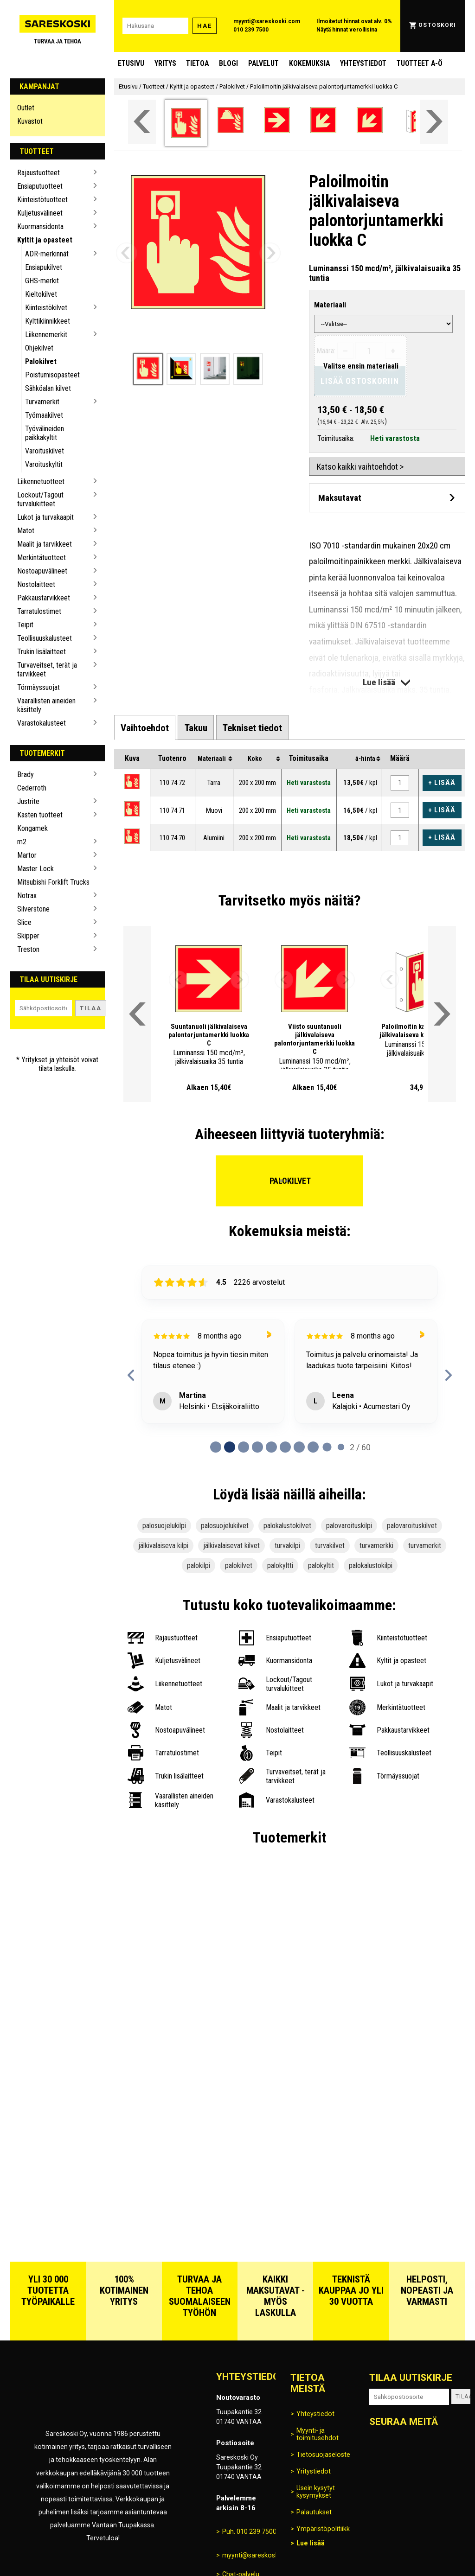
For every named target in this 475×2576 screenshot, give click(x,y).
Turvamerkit (42, 401)
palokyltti (280, 1565)
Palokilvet (41, 361)
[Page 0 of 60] (216, 1447)
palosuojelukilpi (164, 1525)
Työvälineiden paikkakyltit (44, 433)
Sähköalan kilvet (48, 388)
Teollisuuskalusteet (44, 638)
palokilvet (238, 1565)
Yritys (165, 63)
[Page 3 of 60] (257, 1447)
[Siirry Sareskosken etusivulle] (57, 26)
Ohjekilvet (39, 348)
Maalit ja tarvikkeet (44, 544)
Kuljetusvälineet (40, 213)
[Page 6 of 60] (299, 1447)
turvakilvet (330, 1545)
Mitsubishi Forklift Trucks (53, 882)
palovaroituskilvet (412, 1525)
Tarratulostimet (39, 611)
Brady (25, 774)
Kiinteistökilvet (46, 307)
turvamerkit (424, 1545)
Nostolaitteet (36, 584)
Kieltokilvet (41, 294)
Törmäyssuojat (38, 687)
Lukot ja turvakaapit (45, 517)
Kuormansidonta (40, 226)
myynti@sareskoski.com (266, 21)
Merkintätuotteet (41, 557)
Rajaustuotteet (38, 172)
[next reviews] (448, 1375)
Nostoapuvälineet (42, 571)
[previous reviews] (131, 1375)
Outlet (25, 107)
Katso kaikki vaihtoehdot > (360, 467)
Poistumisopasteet (52, 374)
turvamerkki (376, 1545)
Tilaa (91, 1008)
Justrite (28, 801)
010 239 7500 (251, 29)
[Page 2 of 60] (243, 1447)
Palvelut (263, 63)
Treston (28, 949)
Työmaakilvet (44, 415)
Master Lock (35, 868)
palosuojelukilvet (225, 1525)
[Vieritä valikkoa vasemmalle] (142, 122)
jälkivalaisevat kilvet (231, 1545)
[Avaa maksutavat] (386, 498)
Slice (24, 922)
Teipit (25, 624)
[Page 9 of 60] (341, 1447)
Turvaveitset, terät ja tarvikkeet (47, 669)
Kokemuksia (309, 63)
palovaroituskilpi (349, 1525)
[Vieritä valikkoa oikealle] (434, 122)
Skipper (28, 935)
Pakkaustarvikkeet (43, 597)
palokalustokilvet (287, 1525)
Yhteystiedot (363, 63)
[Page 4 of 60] (271, 1447)
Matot (25, 530)
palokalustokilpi (370, 1565)
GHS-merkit (42, 280)
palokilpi (198, 1565)
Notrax (27, 895)
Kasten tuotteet (40, 814)
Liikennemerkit (46, 334)
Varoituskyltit (44, 464)
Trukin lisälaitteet (41, 651)
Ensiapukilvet (43, 267)
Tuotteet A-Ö (420, 63)
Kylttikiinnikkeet (47, 321)
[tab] (144, 727)
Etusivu (131, 63)
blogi (228, 63)
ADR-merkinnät (47, 253)
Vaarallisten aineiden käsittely (46, 705)
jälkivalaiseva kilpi (163, 1545)
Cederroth (31, 788)
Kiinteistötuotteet (42, 199)
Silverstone (33, 909)
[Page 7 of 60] (313, 1447)
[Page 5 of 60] (285, 1447)
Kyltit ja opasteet (44, 240)
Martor (27, 855)
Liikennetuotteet (40, 481)
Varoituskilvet (44, 450)
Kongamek (32, 828)
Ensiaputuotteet (40, 186)
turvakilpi (287, 1545)
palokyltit (321, 1565)
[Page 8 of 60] (327, 1447)
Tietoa (197, 63)
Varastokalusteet (41, 723)
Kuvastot (30, 121)
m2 (21, 841)
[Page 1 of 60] (230, 1447)
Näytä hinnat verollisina (346, 29)
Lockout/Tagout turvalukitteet (40, 499)
